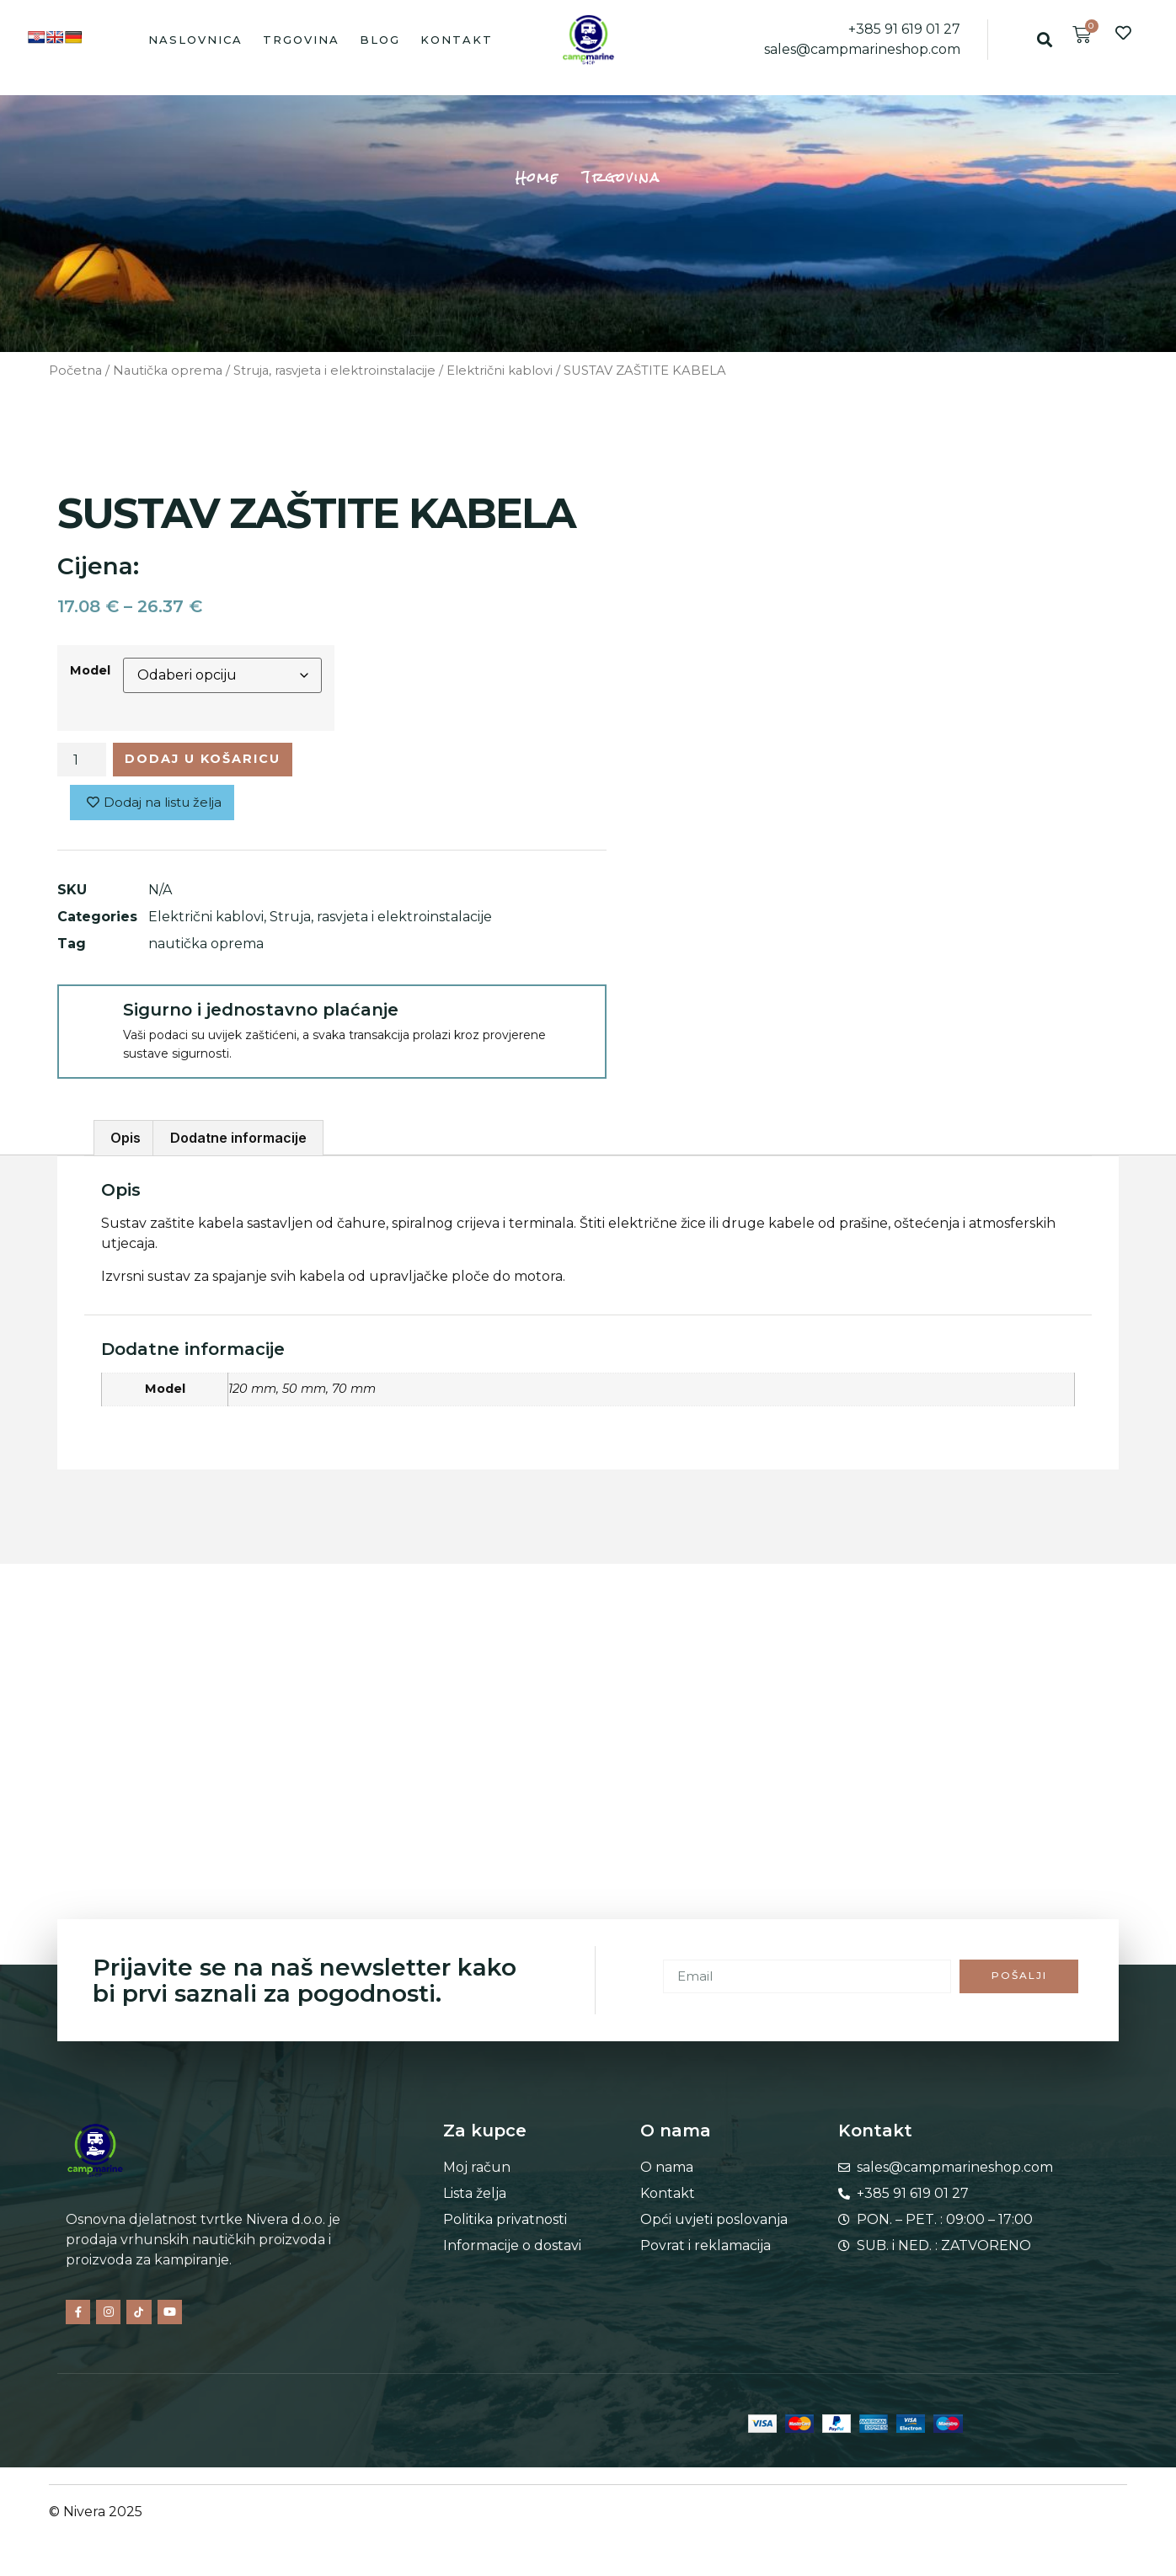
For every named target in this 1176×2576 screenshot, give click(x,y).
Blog (380, 39)
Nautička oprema (167, 370)
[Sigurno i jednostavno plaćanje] (89, 1021)
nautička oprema (206, 949)
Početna (75, 370)
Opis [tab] (125, 1143)
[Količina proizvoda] (81, 761)
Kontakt (456, 39)
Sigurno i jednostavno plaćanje (260, 1015)
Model (90, 670)
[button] (1044, 39)
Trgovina (301, 39)
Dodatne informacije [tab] (238, 1143)
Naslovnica (195, 39)
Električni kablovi (499, 370)
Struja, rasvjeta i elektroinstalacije (334, 370)
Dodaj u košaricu (216, 761)
